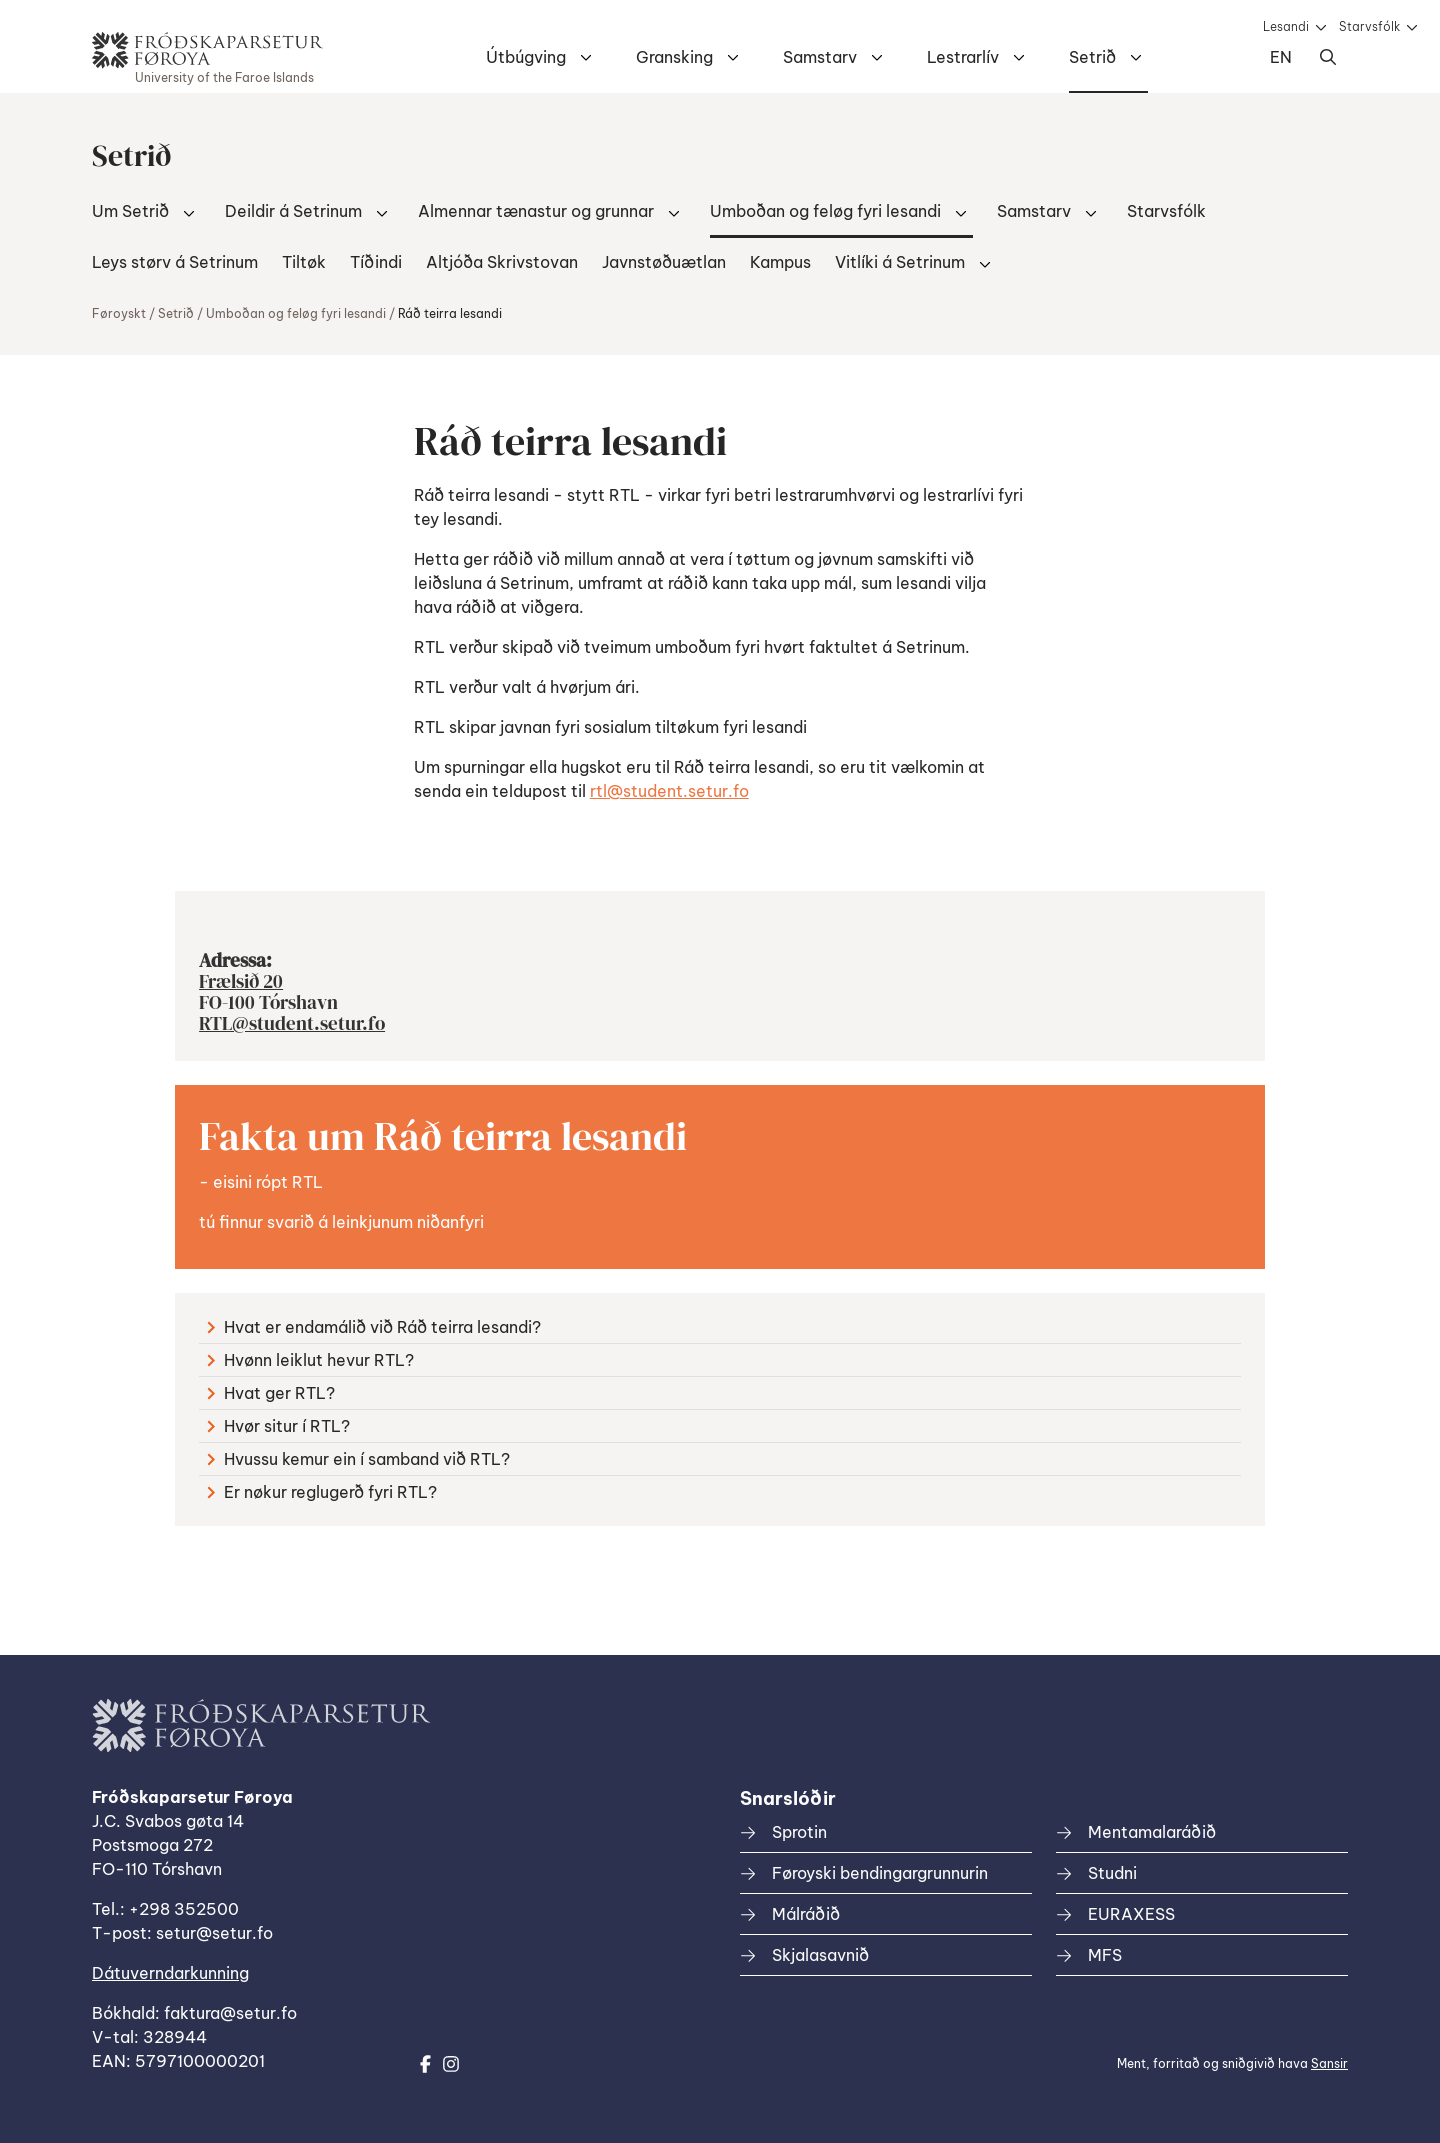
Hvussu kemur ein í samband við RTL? (358, 1459)
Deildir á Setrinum (293, 211)
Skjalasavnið (820, 1955)
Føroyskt (119, 313)
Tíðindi (376, 262)
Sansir (1329, 2063)
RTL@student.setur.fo (292, 1023)
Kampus (780, 262)
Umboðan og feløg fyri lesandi (825, 211)
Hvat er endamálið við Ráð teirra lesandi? (374, 1327)
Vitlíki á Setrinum (900, 262)
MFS (1105, 1955)
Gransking (674, 57)
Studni (1112, 1873)
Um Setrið (130, 211)
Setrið (1092, 57)
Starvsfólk (1369, 26)
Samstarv (820, 57)
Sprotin (799, 1832)
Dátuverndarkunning (170, 1973)
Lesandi (1286, 26)
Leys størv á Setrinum (175, 262)
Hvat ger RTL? (271, 1393)
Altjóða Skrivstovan (502, 262)
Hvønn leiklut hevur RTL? (310, 1360)
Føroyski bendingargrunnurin (880, 1873)
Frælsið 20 (241, 981)
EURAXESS (1131, 1914)
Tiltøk (304, 262)
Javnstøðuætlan (664, 262)
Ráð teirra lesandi (450, 313)
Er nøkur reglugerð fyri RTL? (322, 1492)
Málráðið (806, 1914)
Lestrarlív (963, 57)
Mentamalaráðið (1152, 1832)
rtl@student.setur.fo (669, 791)
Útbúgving (526, 57)
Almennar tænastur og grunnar (536, 211)
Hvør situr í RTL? (278, 1426)
